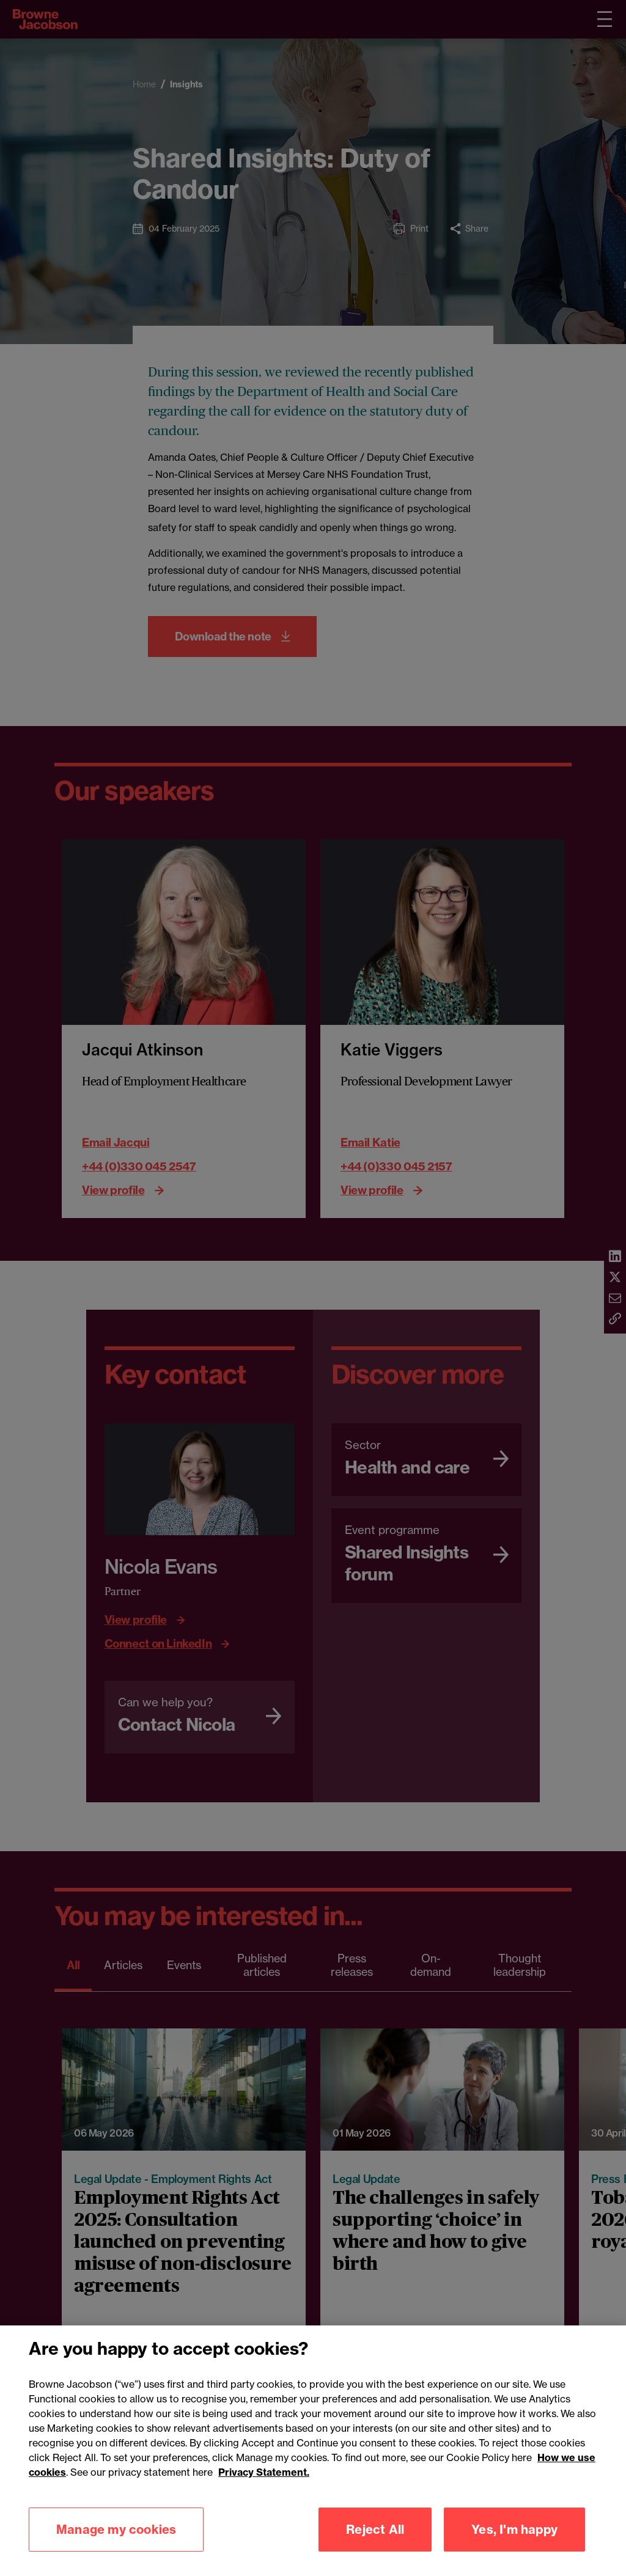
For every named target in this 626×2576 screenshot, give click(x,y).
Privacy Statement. (263, 2472)
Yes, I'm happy (514, 2529)
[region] (313, 2450)
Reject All (375, 2529)
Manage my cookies (116, 2529)
